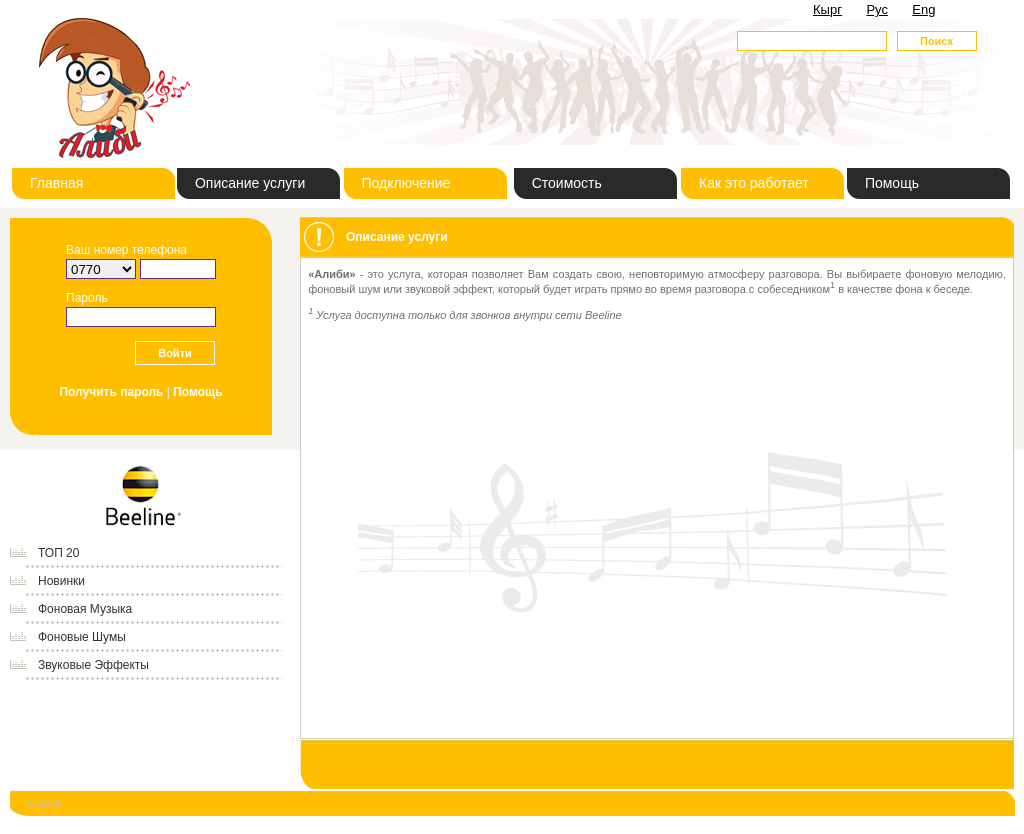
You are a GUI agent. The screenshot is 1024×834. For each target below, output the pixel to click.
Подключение (406, 183)
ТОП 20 (58, 553)
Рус (877, 9)
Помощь (892, 183)
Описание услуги (250, 183)
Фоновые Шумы (82, 637)
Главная (56, 183)
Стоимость (567, 183)
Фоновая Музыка (85, 609)
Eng (923, 9)
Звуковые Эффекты (93, 665)
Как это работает (754, 183)
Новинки (61, 581)
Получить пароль (111, 392)
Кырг (827, 9)
